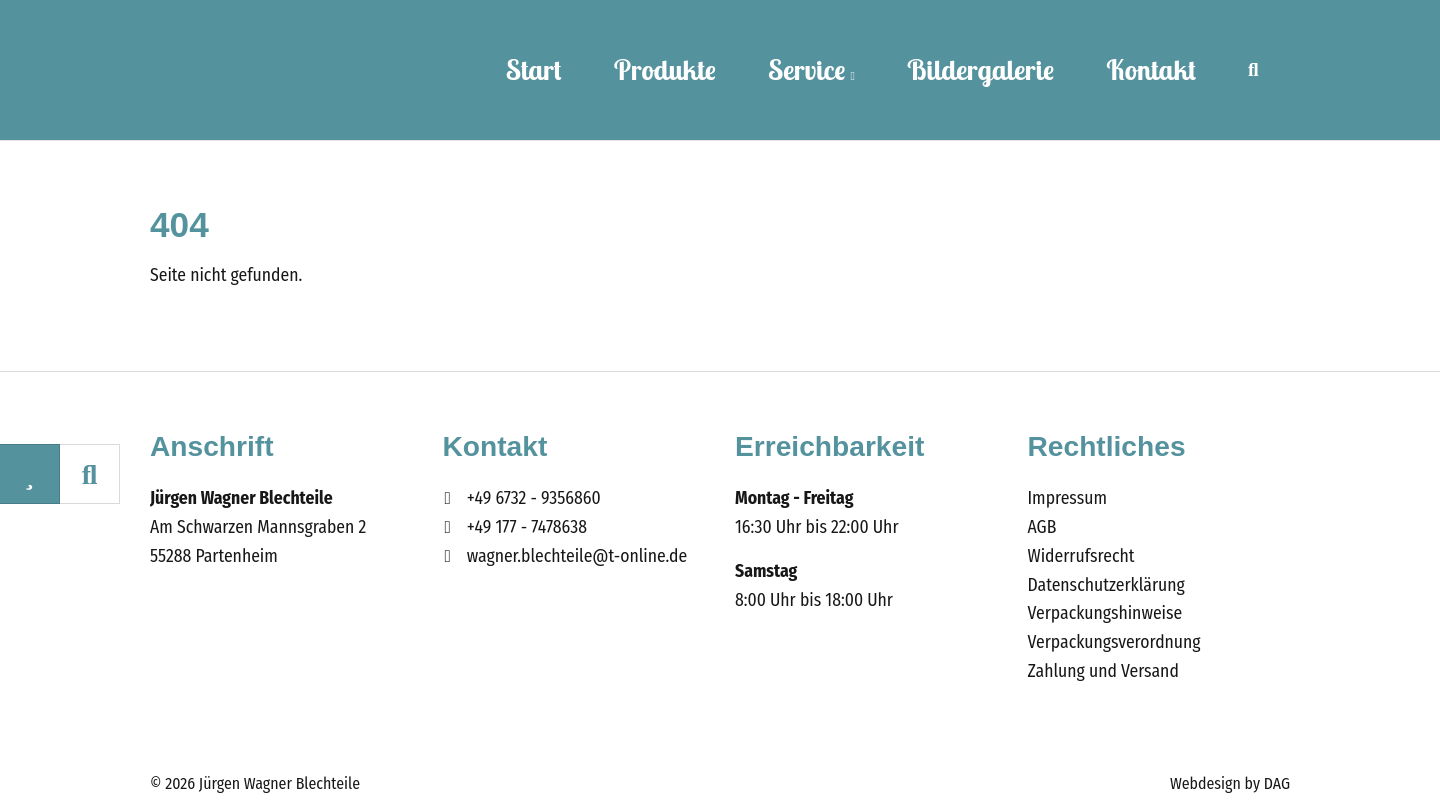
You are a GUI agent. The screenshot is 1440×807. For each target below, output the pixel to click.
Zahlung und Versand (1103, 671)
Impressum (1067, 498)
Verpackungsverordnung (1114, 642)
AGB (1042, 527)
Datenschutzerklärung (1106, 585)
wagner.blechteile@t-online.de (577, 556)
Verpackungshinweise (1105, 613)
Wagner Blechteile (248, 70)
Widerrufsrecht (1081, 556)
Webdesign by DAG (1230, 783)
